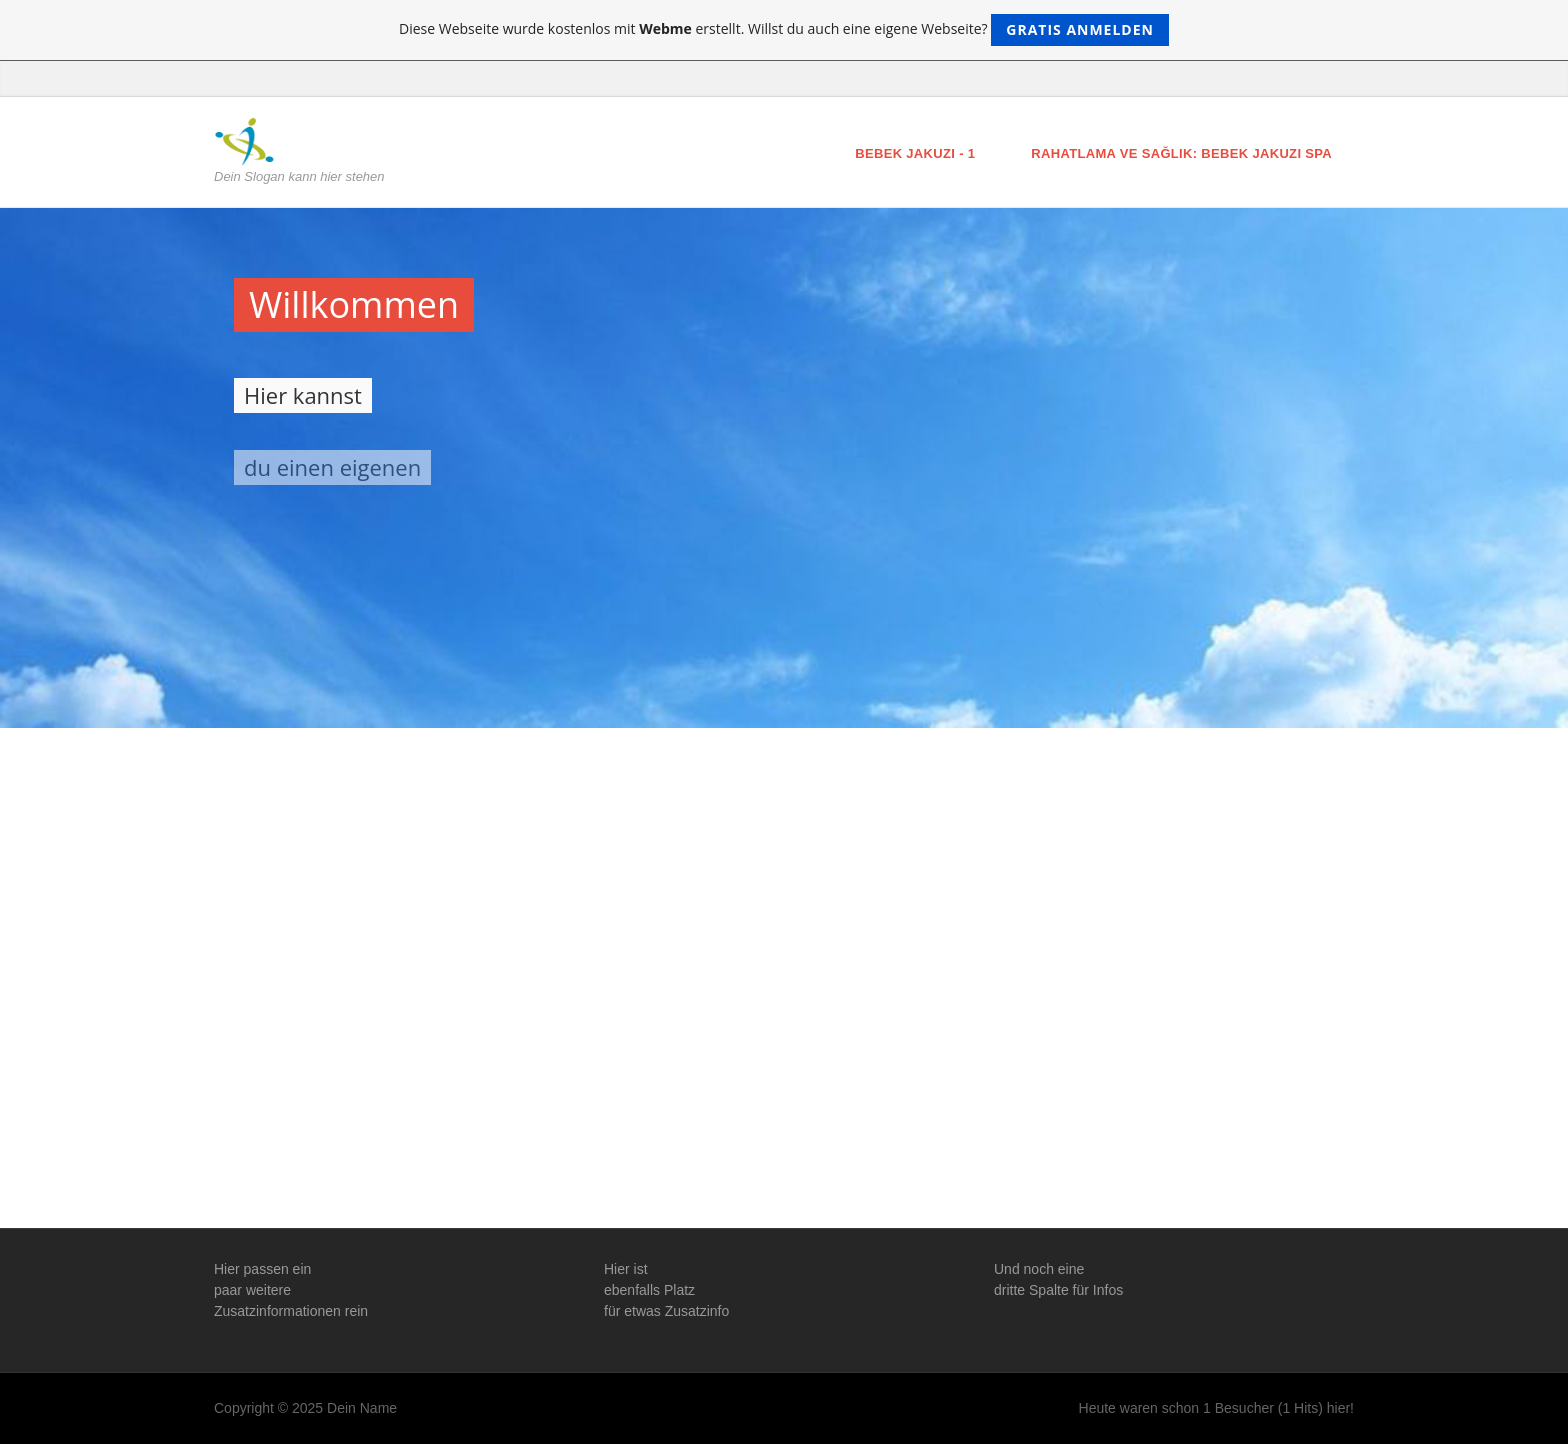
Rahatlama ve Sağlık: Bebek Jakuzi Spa (1181, 153)
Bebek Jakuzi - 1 (915, 153)
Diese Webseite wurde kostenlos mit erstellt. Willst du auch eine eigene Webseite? (784, 30)
